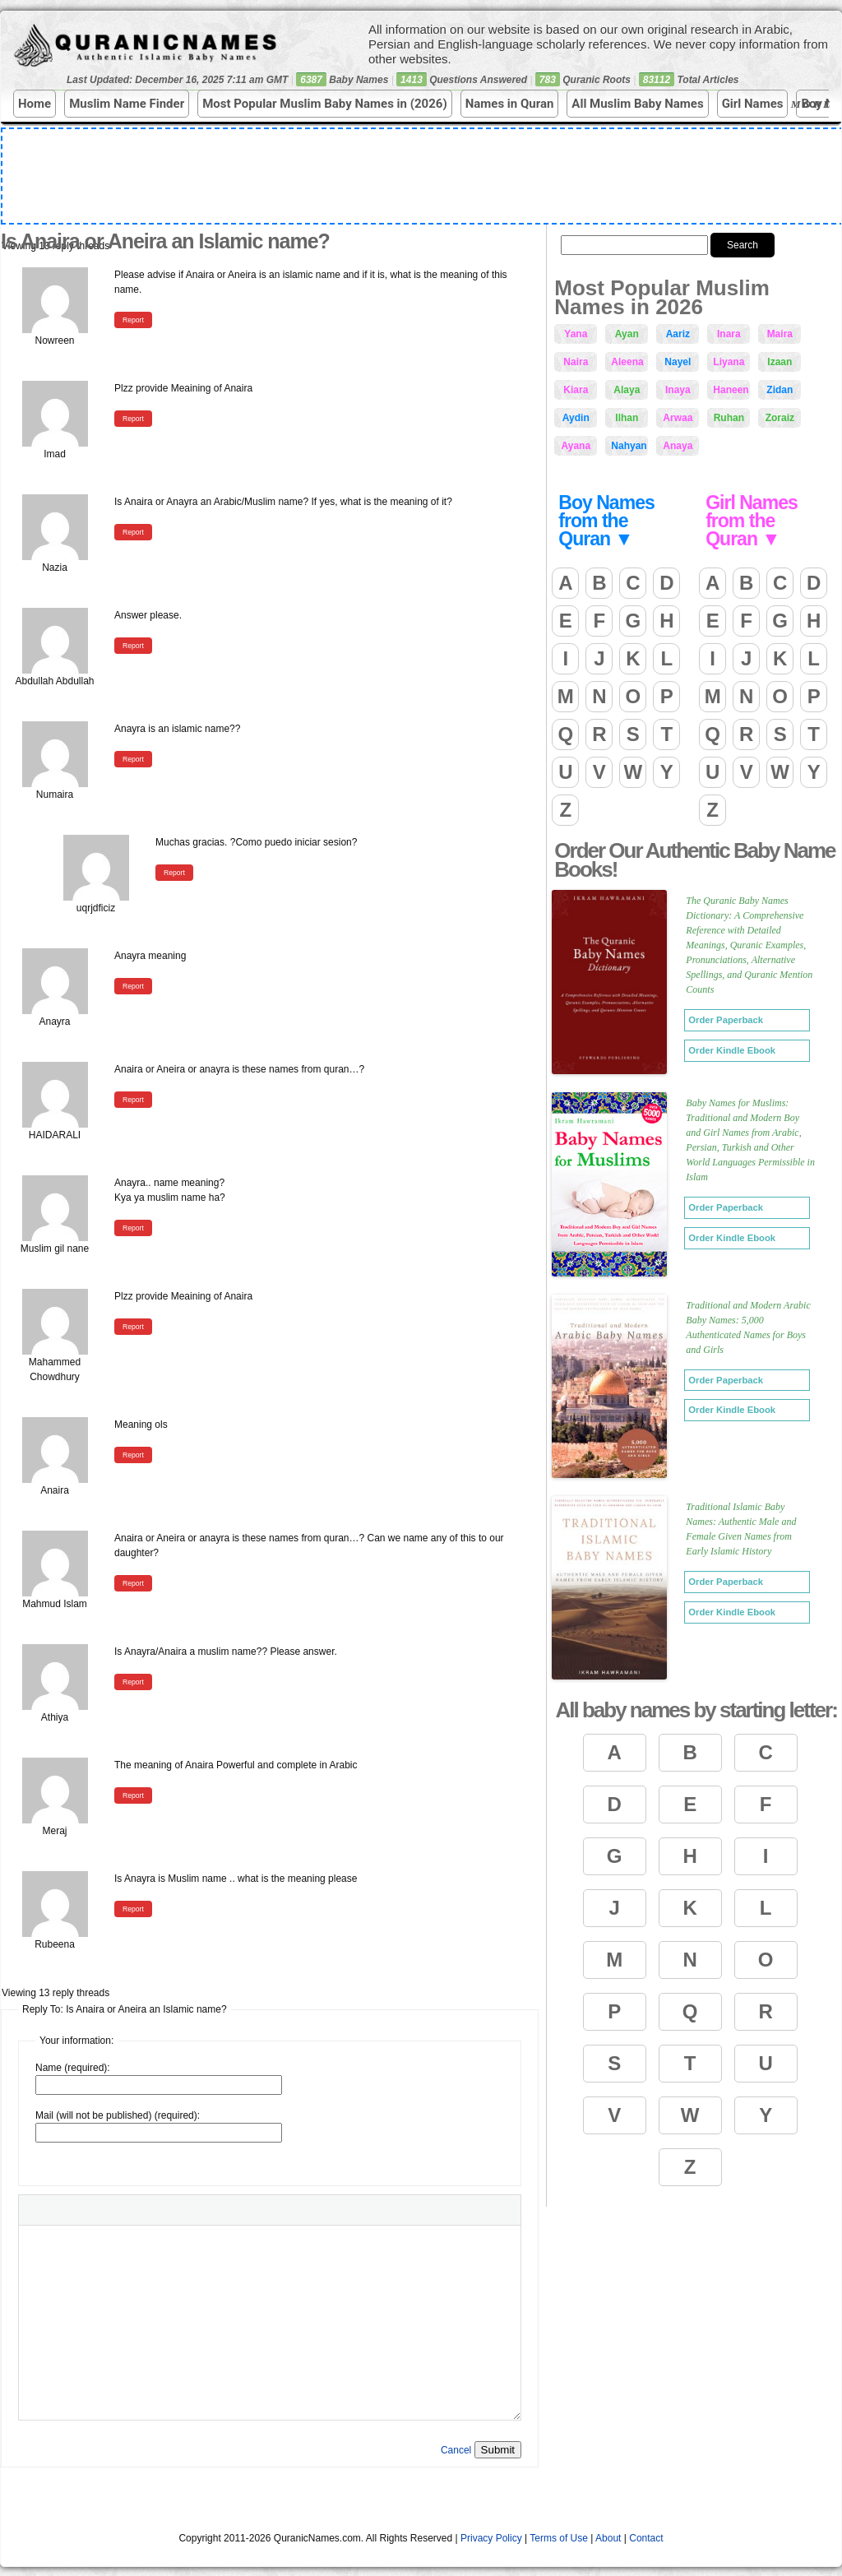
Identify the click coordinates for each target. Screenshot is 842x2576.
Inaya (678, 390)
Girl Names (753, 103)
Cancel (456, 2450)
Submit (498, 2450)
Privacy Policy (491, 2538)
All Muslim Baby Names (637, 103)
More (814, 104)
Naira (575, 362)
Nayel (677, 362)
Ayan (627, 334)
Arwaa (677, 418)
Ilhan (626, 418)
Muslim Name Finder (126, 103)
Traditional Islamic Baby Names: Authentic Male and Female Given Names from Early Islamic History (741, 1529)
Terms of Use (559, 2538)
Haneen (730, 390)
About (608, 2538)
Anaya (677, 446)
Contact (646, 2538)
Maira (780, 334)
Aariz (678, 334)
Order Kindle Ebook (731, 1050)
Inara (729, 334)
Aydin (576, 418)
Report (133, 320)
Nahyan (628, 446)
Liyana (728, 362)
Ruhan (729, 418)
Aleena (627, 362)
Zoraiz (780, 418)
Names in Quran (509, 103)
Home (34, 103)
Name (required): (72, 2067)
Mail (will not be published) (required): (117, 2115)
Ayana (576, 446)
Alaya (626, 390)
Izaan (779, 362)
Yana (575, 334)
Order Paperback (725, 1020)
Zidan (779, 390)
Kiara (575, 390)
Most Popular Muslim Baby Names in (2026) (324, 103)
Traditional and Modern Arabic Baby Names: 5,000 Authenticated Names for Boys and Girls (748, 1327)
